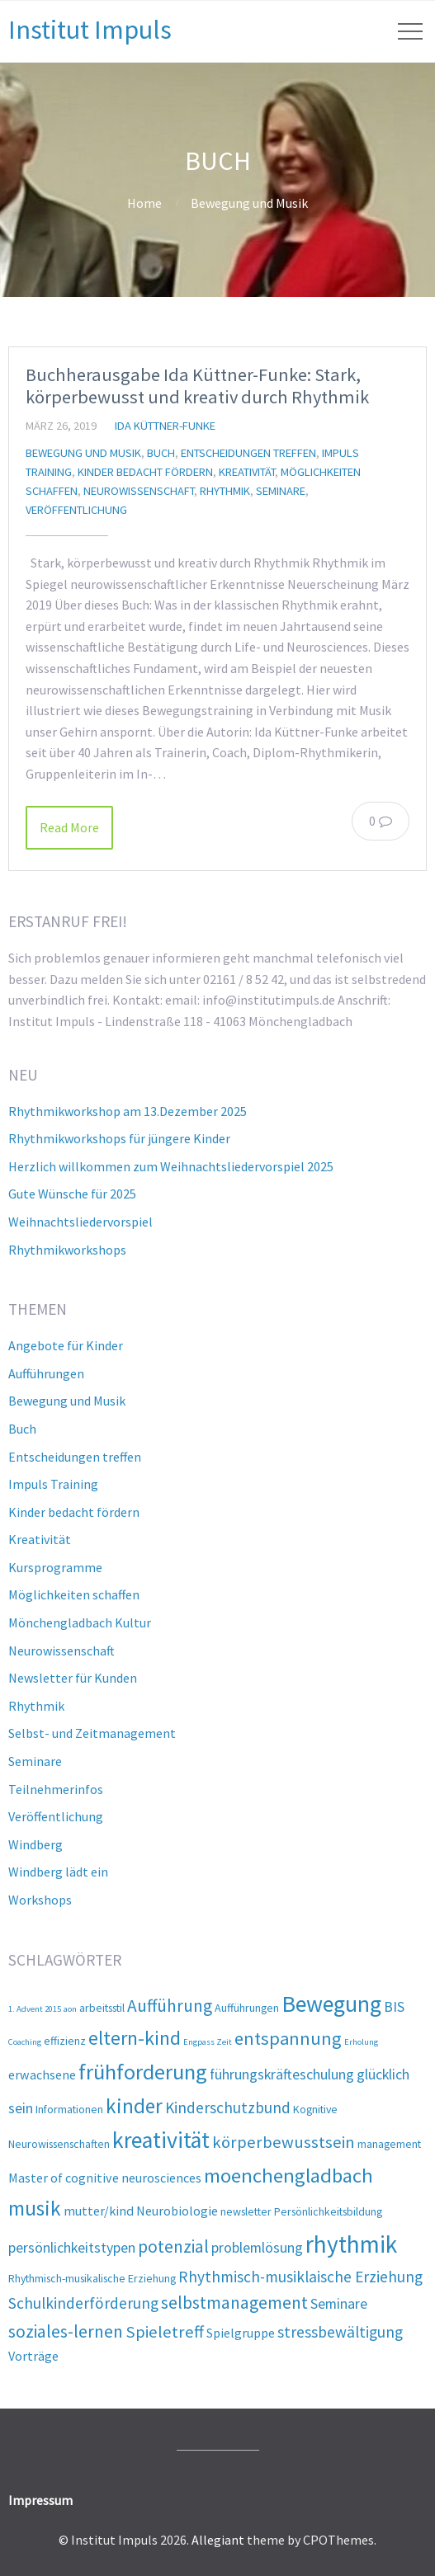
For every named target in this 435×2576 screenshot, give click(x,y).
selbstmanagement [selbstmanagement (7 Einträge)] (234, 2302)
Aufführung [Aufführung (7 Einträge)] (169, 2005)
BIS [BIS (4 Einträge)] (394, 2006)
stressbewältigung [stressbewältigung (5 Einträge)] (340, 2332)
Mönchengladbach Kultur (79, 1622)
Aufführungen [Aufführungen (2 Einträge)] (247, 2007)
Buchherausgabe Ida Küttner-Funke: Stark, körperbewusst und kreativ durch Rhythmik (197, 385)
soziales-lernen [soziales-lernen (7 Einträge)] (65, 2331)
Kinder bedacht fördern (145, 471)
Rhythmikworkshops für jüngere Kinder (119, 1138)
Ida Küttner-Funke (165, 425)
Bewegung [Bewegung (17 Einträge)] (331, 2004)
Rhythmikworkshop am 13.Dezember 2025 (127, 1111)
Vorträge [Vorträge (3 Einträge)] (33, 2356)
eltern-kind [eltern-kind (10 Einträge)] (134, 2038)
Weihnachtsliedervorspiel (80, 1221)
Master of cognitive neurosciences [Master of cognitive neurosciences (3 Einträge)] (104, 2177)
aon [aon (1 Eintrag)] (70, 2009)
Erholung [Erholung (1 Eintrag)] (361, 2042)
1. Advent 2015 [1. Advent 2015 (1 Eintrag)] (34, 2009)
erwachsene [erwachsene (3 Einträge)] (42, 2074)
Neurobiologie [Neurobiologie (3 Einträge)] (177, 2210)
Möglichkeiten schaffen (73, 1594)
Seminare (280, 490)
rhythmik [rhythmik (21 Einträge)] (351, 2244)
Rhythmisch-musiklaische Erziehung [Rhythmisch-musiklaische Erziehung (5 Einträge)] (300, 2276)
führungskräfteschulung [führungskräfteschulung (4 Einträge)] (282, 2074)
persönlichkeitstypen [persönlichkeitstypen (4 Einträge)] (71, 2247)
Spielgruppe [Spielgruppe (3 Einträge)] (240, 2332)
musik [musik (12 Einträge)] (34, 2208)
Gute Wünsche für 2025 (72, 1193)
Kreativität (247, 471)
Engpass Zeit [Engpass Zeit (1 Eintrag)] (207, 2042)
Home (144, 203)
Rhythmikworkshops (67, 1249)
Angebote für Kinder (65, 1345)
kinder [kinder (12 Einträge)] (134, 2106)
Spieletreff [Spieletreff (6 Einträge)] (164, 2332)
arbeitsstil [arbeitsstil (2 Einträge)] (102, 2007)
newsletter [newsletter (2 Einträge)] (246, 2211)
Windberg (35, 1844)
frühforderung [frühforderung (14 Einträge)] (142, 2071)
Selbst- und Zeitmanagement (92, 1733)
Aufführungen (46, 1373)
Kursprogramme (55, 1567)
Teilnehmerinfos (55, 1789)
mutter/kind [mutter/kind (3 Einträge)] (99, 2210)
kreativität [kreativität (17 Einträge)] (161, 2140)
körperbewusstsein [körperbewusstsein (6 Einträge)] (283, 2142)
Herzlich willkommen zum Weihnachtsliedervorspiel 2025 (170, 1166)
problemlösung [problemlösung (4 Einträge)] (257, 2247)
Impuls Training (53, 1484)
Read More (69, 827)
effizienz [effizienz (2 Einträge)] (65, 2040)
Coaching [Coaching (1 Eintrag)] (24, 2042)
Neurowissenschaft (138, 490)
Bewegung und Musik (249, 203)
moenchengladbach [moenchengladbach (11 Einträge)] (288, 2175)
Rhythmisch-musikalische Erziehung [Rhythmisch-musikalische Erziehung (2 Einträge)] (92, 2278)
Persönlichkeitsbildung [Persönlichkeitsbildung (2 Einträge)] (328, 2211)
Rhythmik (225, 490)
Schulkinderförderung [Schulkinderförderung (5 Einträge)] (83, 2303)
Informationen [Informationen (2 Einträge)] (69, 2109)
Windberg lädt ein (58, 1871)
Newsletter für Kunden (72, 1677)
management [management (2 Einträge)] (389, 2143)
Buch (161, 452)
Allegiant (217, 2539)
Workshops (40, 1899)
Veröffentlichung (76, 509)
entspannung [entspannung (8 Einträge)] (288, 2038)
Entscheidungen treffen (248, 452)
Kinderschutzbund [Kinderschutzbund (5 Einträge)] (228, 2107)
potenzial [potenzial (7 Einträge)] (173, 2246)
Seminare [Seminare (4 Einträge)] (338, 2303)
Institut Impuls (90, 29)
